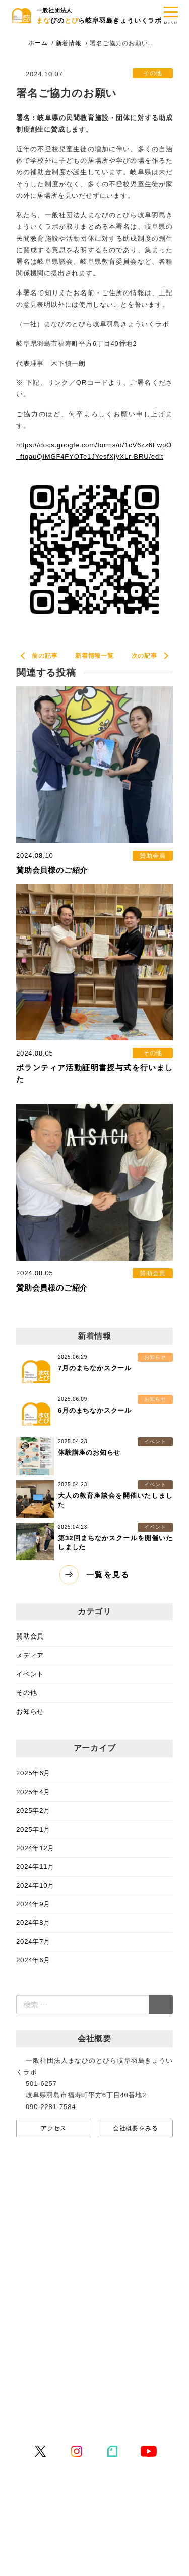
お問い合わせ (48, 2385)
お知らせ (30, 1711)
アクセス (54, 2128)
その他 (26, 1692)
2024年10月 (35, 1885)
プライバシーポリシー (61, 2402)
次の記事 (144, 655)
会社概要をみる (135, 2128)
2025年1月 (33, 1829)
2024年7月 (33, 1941)
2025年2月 (33, 1810)
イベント (30, 1674)
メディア (30, 1655)
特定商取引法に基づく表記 (68, 2419)
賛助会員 (30, 1636)
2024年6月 (33, 1960)
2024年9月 (33, 1904)
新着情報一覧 (94, 655)
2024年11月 (35, 1866)
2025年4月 (33, 1792)
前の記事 (44, 655)
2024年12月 (35, 1848)
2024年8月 (33, 1922)
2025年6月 (33, 1773)
